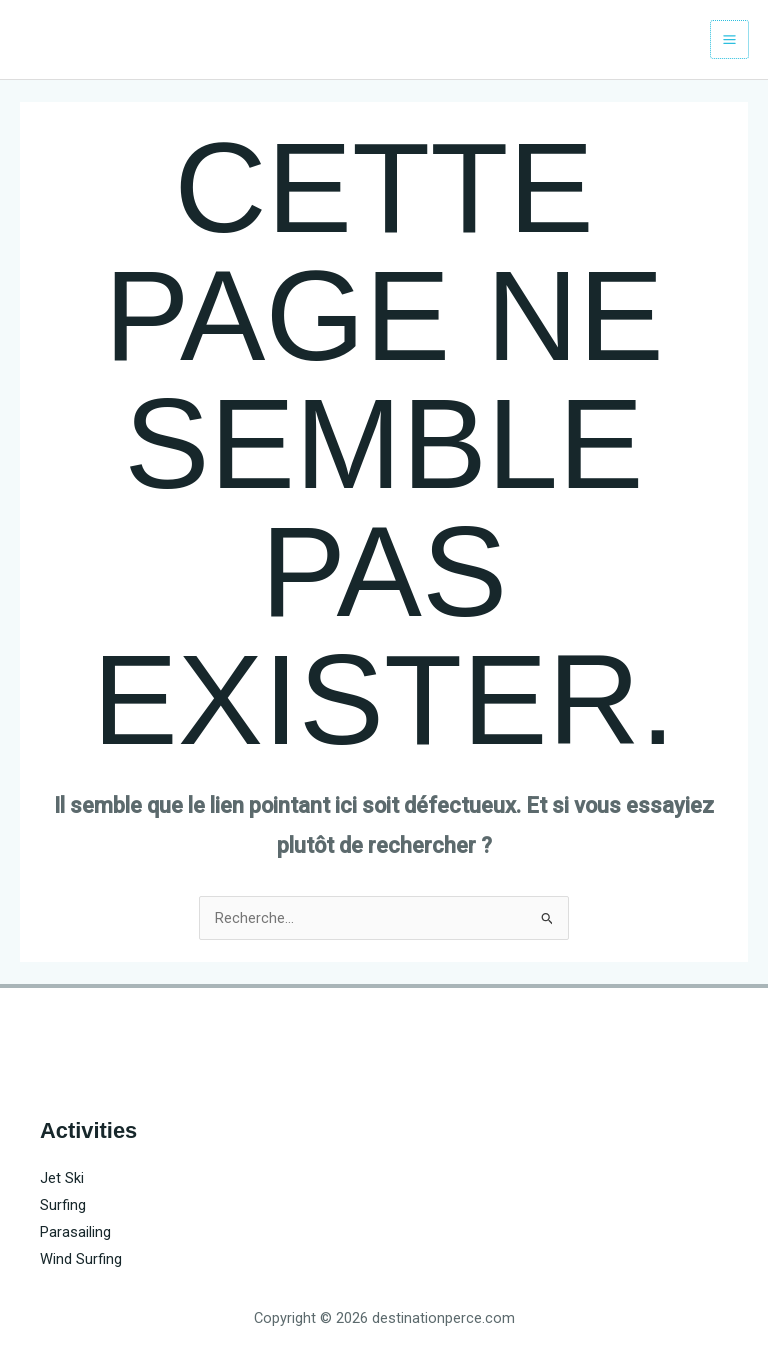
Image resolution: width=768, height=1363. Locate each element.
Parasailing (75, 1232)
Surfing (63, 1205)
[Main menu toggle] (729, 39)
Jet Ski (62, 1178)
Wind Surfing (81, 1259)
